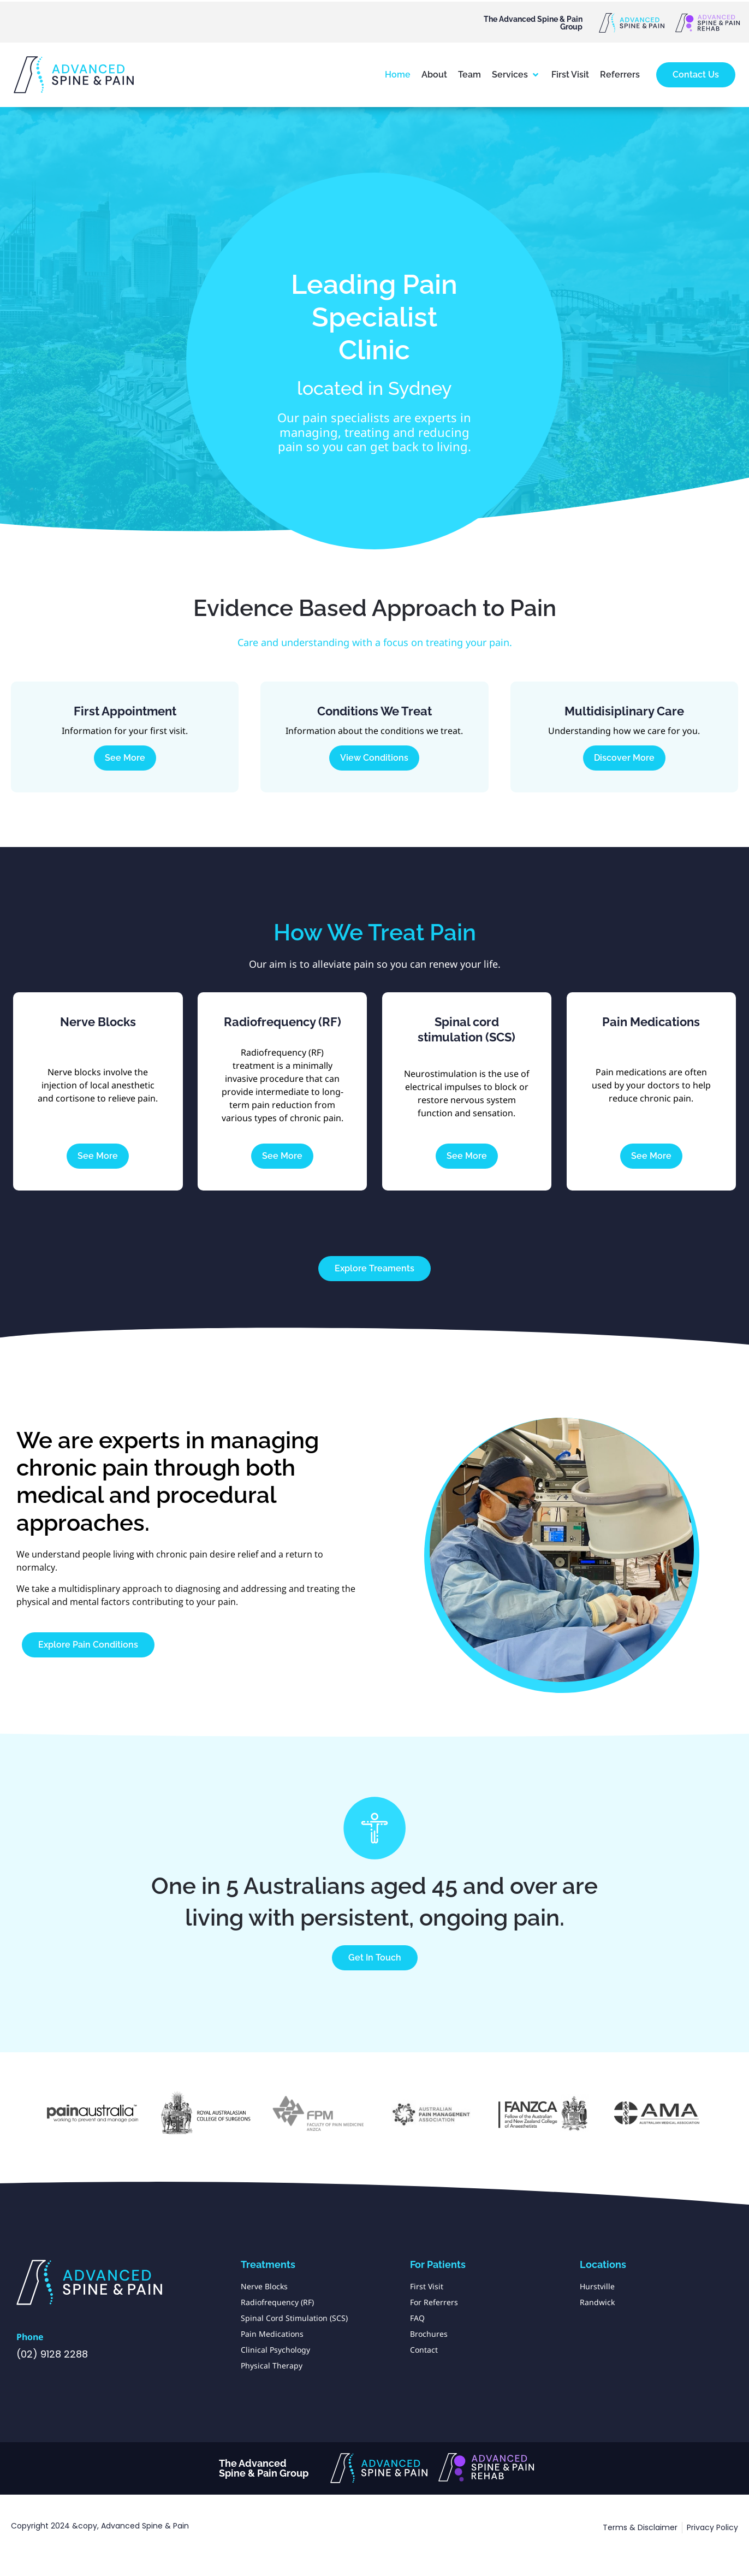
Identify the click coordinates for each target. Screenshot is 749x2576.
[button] (516, 75)
